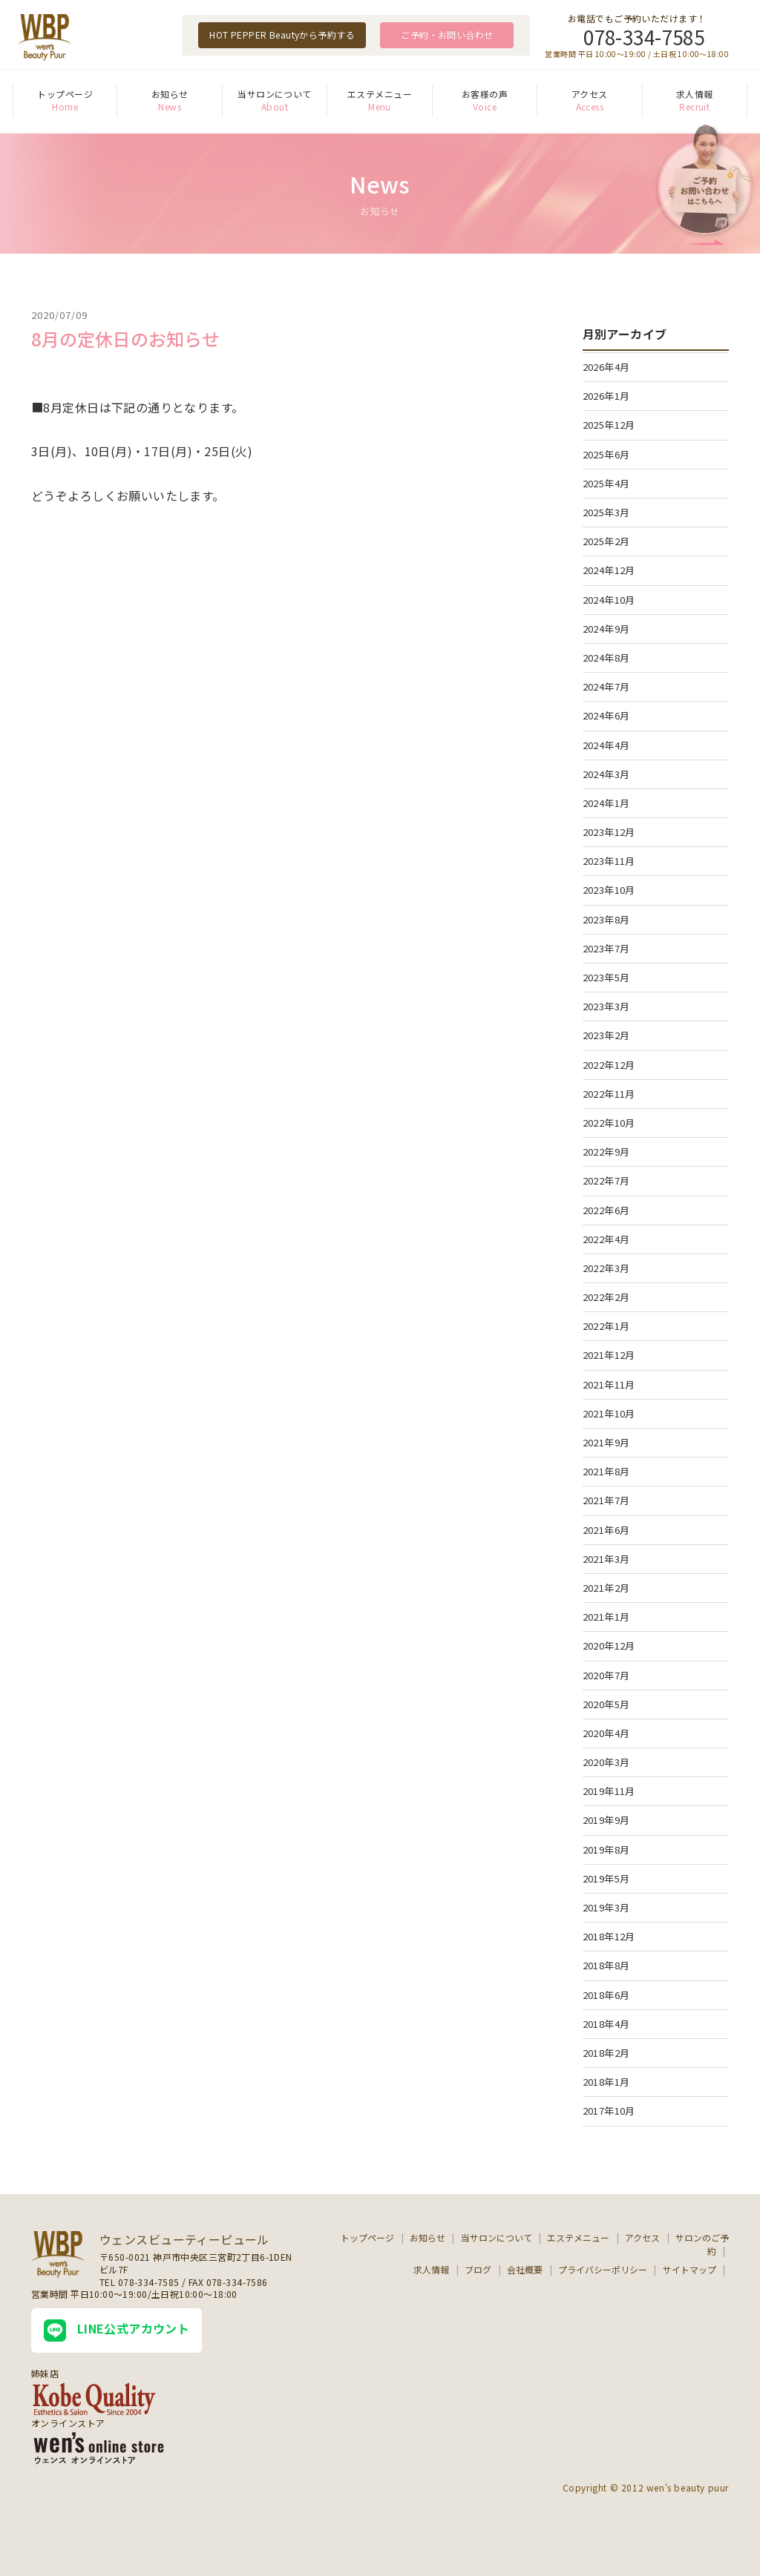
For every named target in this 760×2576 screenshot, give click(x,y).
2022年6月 (606, 1210)
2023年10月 (609, 890)
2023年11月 (609, 861)
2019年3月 (606, 1907)
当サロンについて (274, 94)
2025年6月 (606, 454)
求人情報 (694, 94)
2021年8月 (606, 1471)
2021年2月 (606, 1588)
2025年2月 (606, 541)
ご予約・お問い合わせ (447, 34)
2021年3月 (606, 1559)
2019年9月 (606, 1820)
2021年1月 (606, 1617)
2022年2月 (606, 1297)
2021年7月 (606, 1500)
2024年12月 (609, 570)
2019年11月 (609, 1791)
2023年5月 (606, 977)
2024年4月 (606, 745)
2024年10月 (609, 600)
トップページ (65, 94)
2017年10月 (609, 2111)
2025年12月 (609, 425)
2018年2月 (606, 2053)
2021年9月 (606, 1442)
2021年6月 (606, 1530)
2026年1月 (606, 396)
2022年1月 (606, 1326)
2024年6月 (606, 715)
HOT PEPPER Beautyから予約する (282, 34)
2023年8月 (606, 919)
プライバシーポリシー (602, 2269)
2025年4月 (606, 483)
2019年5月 (606, 1878)
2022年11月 (609, 1094)
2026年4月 (606, 367)
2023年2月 (606, 1035)
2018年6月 (606, 1995)
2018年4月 (606, 2024)
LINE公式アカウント (117, 2330)
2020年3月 (606, 1762)
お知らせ (170, 94)
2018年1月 (606, 2082)
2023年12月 (609, 832)
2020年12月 (609, 1645)
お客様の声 (485, 94)
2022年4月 (606, 1239)
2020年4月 (606, 1733)
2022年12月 (609, 1065)
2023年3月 (606, 1006)
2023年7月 (606, 948)
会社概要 (525, 2269)
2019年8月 (606, 1849)
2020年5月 (606, 1704)
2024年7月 (606, 686)
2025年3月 (606, 512)
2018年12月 (609, 1936)
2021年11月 (609, 1384)
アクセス (589, 94)
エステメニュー (379, 94)
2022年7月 (606, 1180)
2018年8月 (606, 1965)
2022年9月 (606, 1151)
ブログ (478, 2269)
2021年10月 (609, 1413)
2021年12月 (609, 1355)
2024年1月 (606, 803)
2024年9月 (606, 629)
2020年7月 (606, 1675)
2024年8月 (606, 657)
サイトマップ (689, 2269)
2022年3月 (606, 1268)
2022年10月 (609, 1123)
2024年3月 (606, 774)
